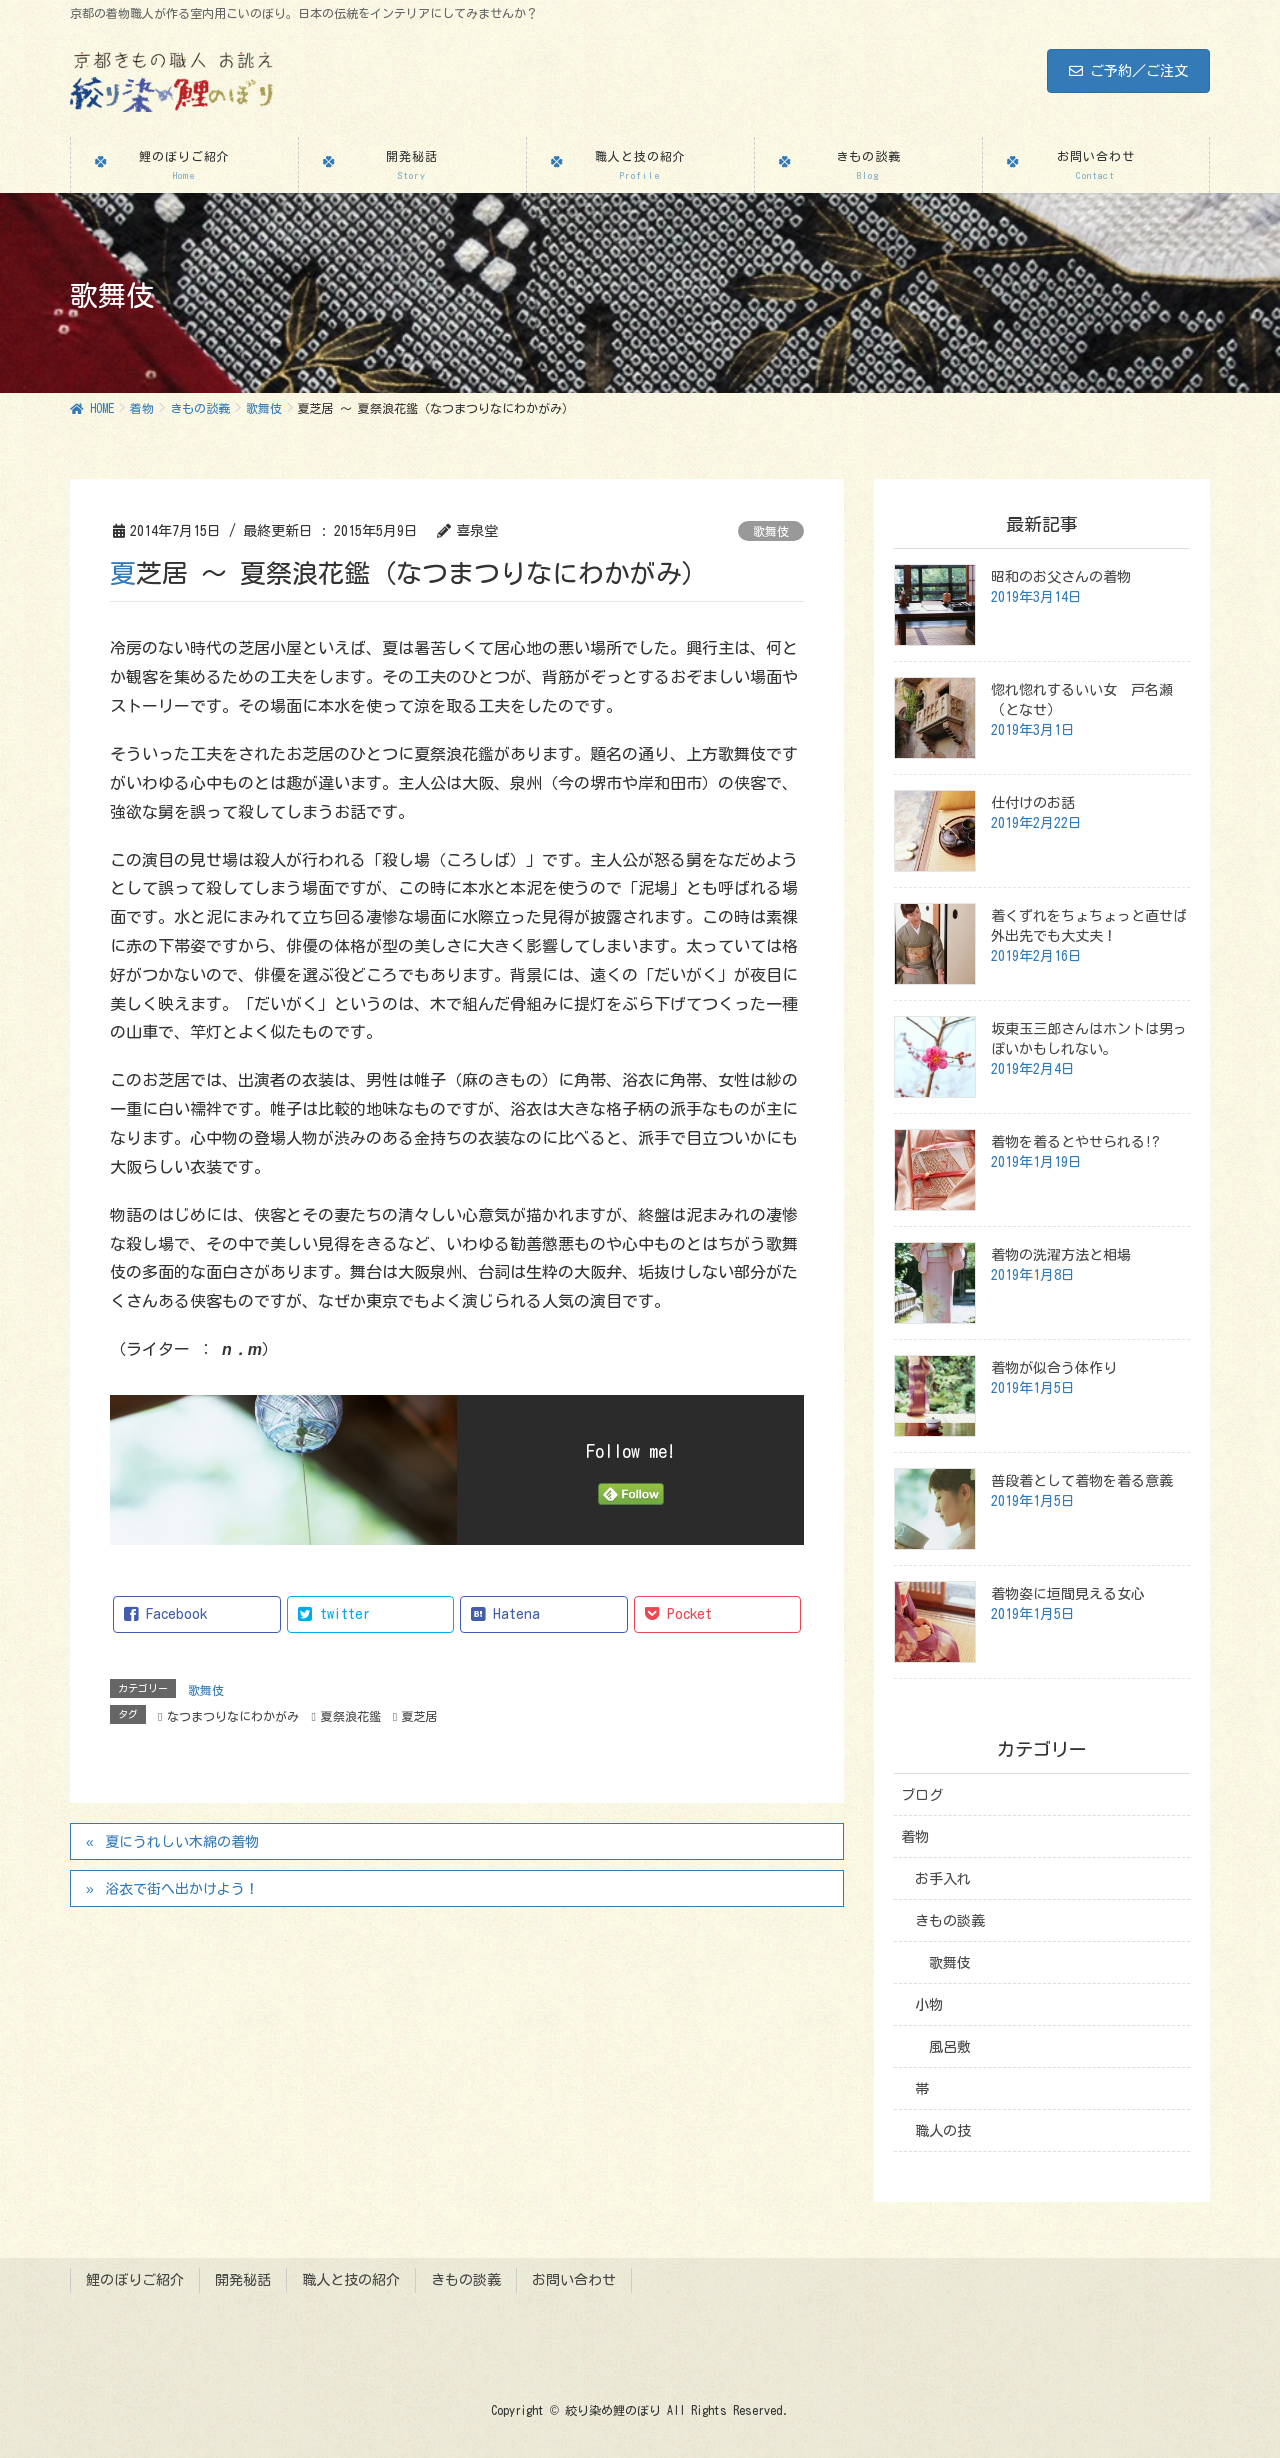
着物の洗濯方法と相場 (1061, 1255)
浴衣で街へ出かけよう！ (182, 1889)
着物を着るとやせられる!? (1075, 1142)
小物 (929, 2005)
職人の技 (943, 2131)
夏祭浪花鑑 (351, 1716)
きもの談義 (950, 1921)
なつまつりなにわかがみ (233, 1716)
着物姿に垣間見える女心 (1068, 1594)
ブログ (922, 1795)
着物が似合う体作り (1054, 1368)
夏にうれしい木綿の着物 (182, 1842)
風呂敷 (950, 2047)
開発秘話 (243, 2280)
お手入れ (943, 1879)
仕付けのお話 (1033, 803)
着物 (915, 1837)
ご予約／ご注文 (1128, 71)
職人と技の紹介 (351, 2280)
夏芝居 (420, 1716)
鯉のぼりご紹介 (135, 2280)
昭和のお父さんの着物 (1061, 577)
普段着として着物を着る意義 (1082, 1481)
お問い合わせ (574, 2280)
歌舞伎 (771, 531)
